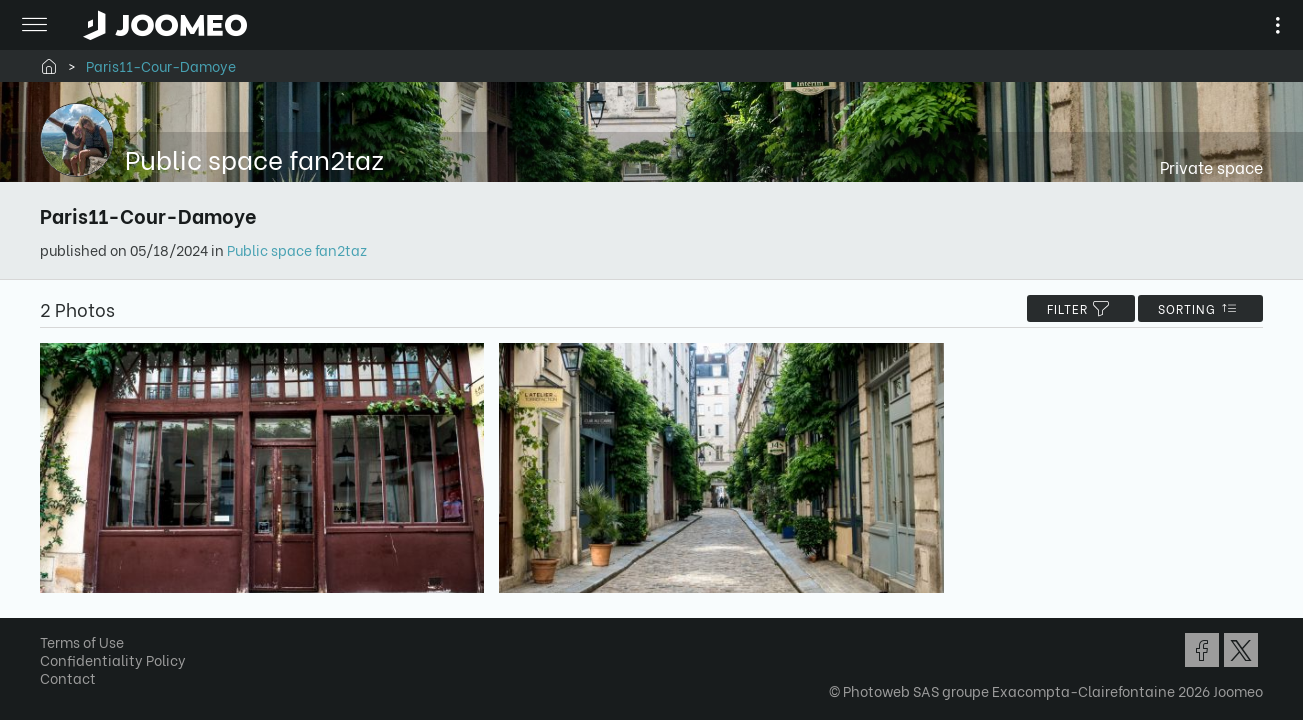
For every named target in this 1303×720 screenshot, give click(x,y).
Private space (1204, 166)
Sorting (1193, 308)
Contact (75, 682)
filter (1074, 308)
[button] (53, 617)
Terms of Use (89, 646)
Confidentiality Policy (120, 664)
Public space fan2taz (304, 249)
